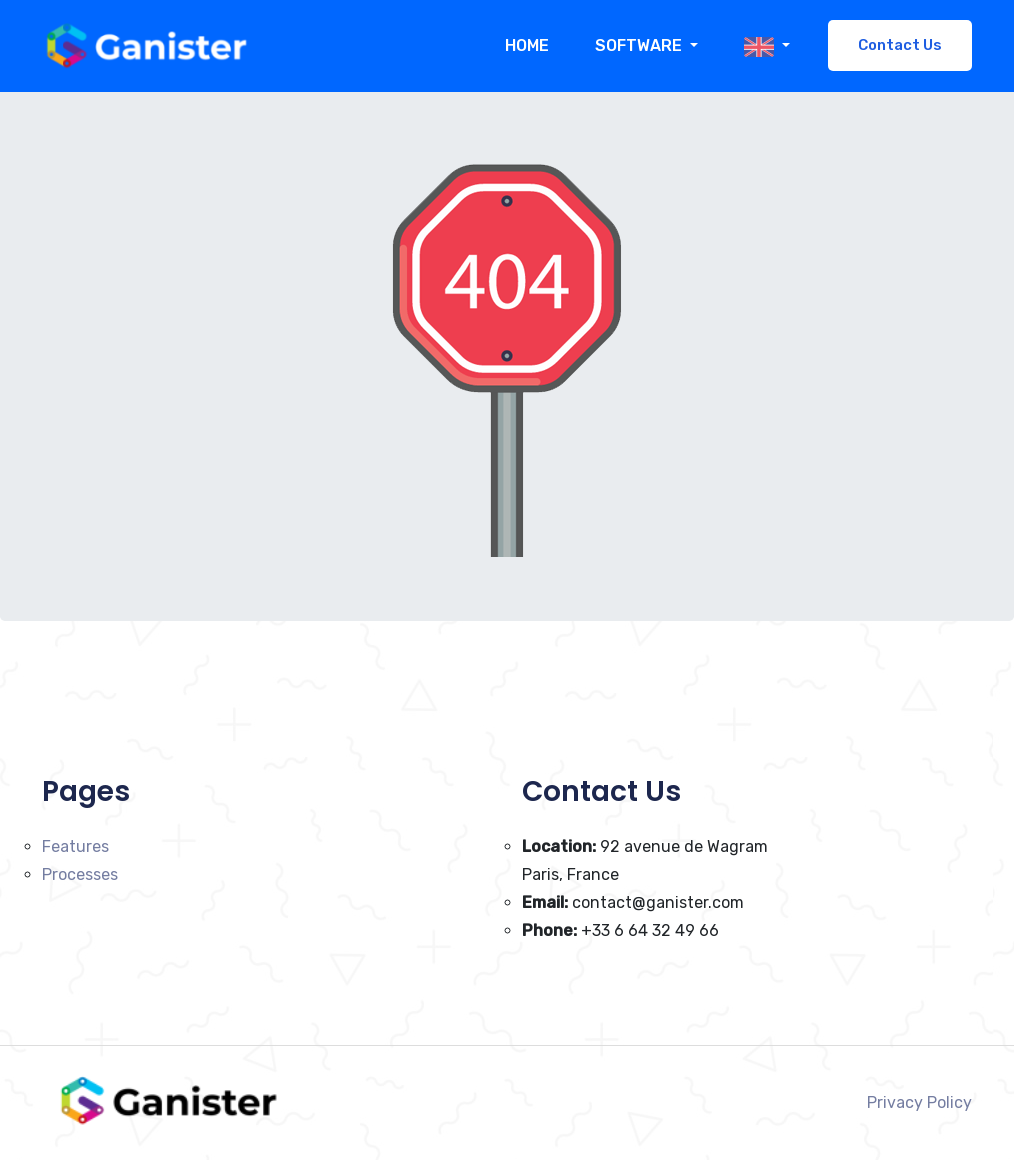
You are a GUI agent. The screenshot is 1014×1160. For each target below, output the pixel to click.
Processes (80, 874)
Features (75, 846)
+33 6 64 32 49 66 (620, 930)
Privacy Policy (919, 1102)
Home (527, 45)
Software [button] (640, 45)
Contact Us (900, 45)
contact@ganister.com (633, 902)
